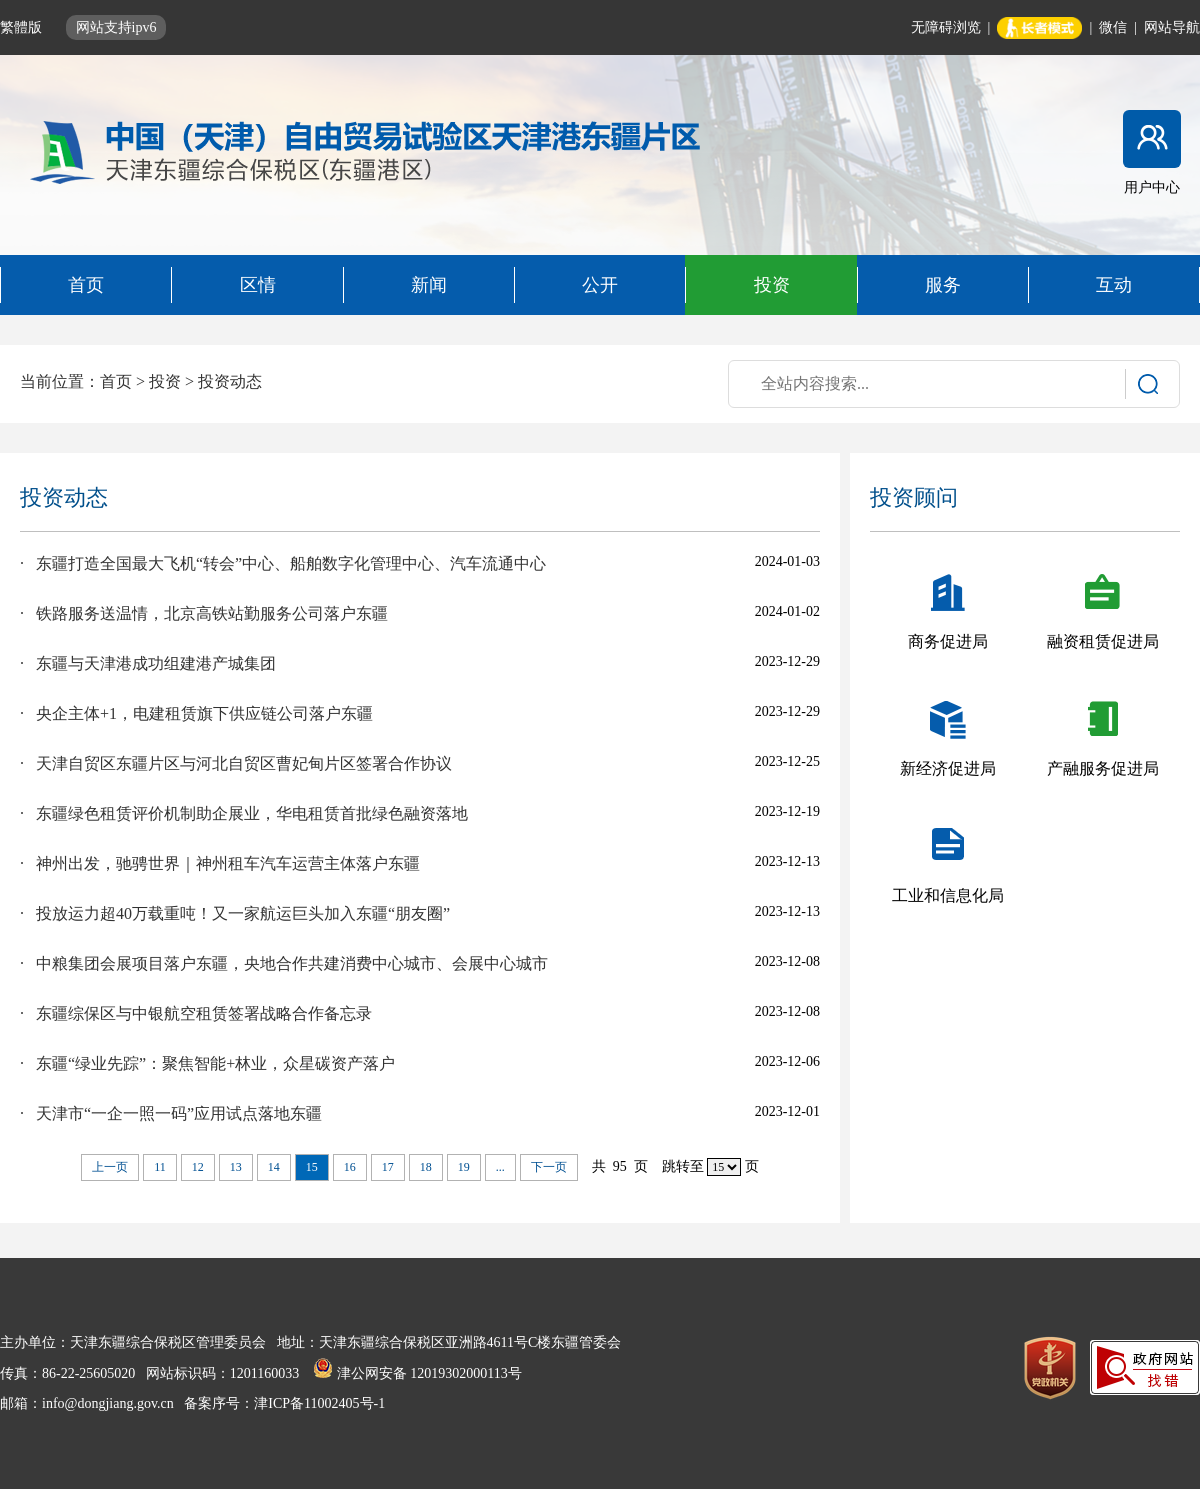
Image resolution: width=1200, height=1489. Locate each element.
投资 (165, 381)
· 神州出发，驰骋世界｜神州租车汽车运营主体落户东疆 (220, 863)
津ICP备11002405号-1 (319, 1403)
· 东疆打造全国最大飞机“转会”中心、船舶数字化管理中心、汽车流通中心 (283, 563)
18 (426, 1167)
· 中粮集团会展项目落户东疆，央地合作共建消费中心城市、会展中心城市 (284, 963)
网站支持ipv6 (116, 27)
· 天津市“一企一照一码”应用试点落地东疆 (171, 1113)
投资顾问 (914, 497)
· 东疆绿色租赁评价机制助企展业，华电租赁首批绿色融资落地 (244, 813)
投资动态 (230, 381)
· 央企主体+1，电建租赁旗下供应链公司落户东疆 (196, 713)
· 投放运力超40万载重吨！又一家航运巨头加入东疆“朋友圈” (235, 913)
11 (160, 1167)
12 (198, 1167)
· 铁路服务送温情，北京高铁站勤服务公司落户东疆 (204, 613)
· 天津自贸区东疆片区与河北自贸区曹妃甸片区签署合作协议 (236, 763)
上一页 (110, 1167)
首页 (116, 381)
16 (350, 1167)
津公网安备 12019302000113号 (417, 1373)
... (500, 1167)
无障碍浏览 (946, 27)
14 (274, 1167)
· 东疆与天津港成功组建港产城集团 (148, 663)
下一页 (549, 1167)
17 (388, 1167)
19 (464, 1167)
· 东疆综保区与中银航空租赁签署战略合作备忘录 (196, 1013)
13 (236, 1167)
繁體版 (23, 27)
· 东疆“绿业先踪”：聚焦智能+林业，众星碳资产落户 (207, 1063)
